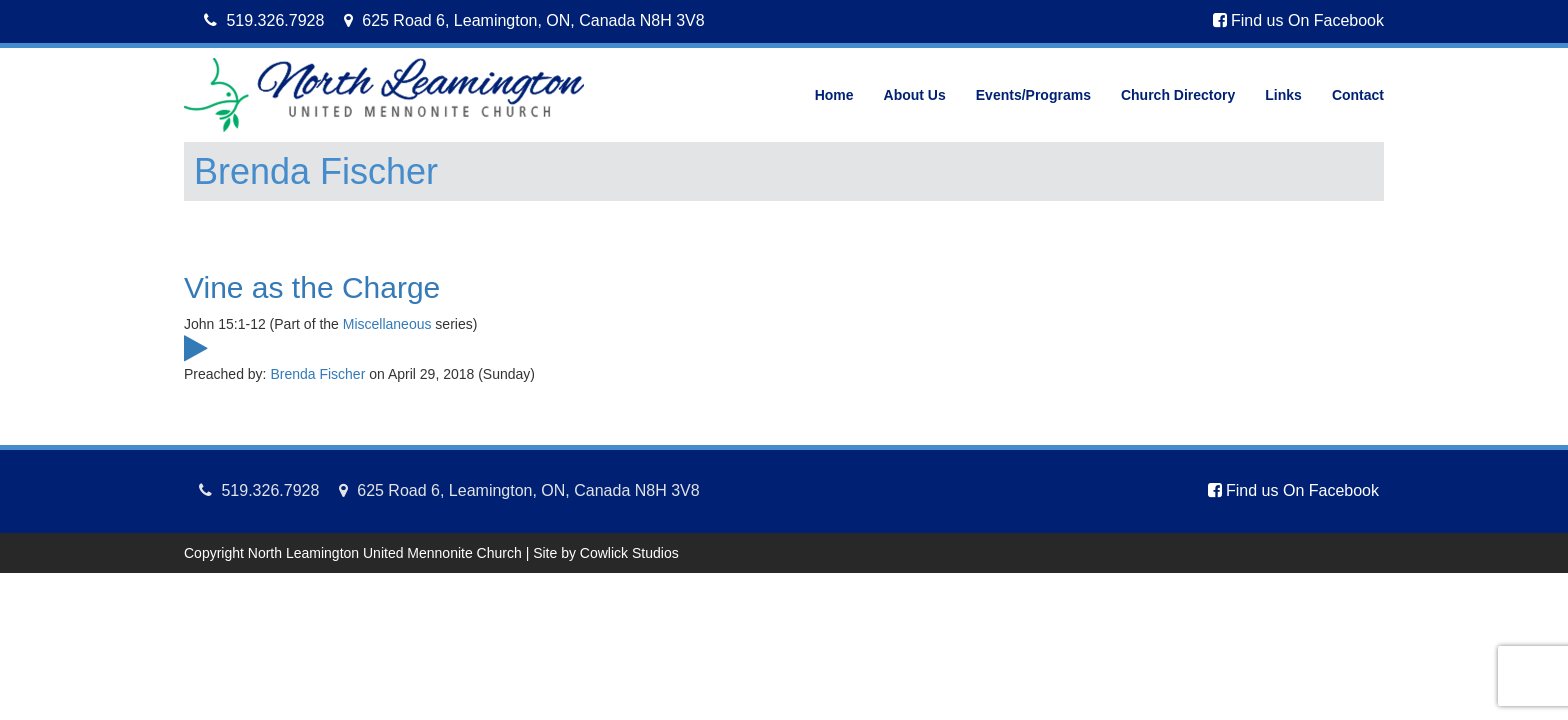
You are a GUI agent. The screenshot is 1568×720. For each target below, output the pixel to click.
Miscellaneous (387, 324)
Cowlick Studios (629, 553)
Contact (1358, 95)
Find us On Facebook (1298, 20)
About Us (915, 95)
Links (1283, 95)
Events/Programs (1033, 95)
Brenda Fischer (317, 374)
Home (834, 95)
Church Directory (1178, 95)
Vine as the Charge (312, 287)
